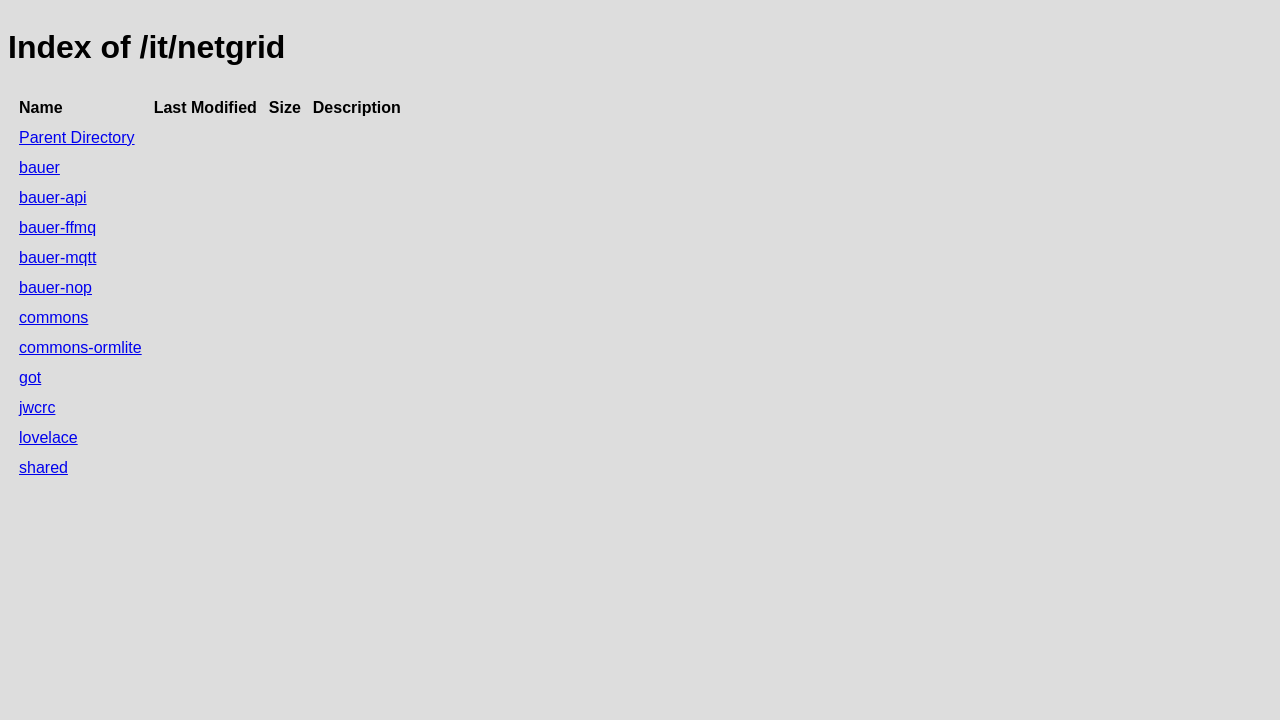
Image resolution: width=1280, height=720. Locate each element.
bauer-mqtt (57, 257)
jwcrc (37, 407)
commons (53, 317)
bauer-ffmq (57, 227)
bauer (39, 167)
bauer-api (53, 197)
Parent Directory (77, 137)
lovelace (48, 437)
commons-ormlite (80, 347)
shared (43, 467)
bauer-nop (55, 287)
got (30, 377)
